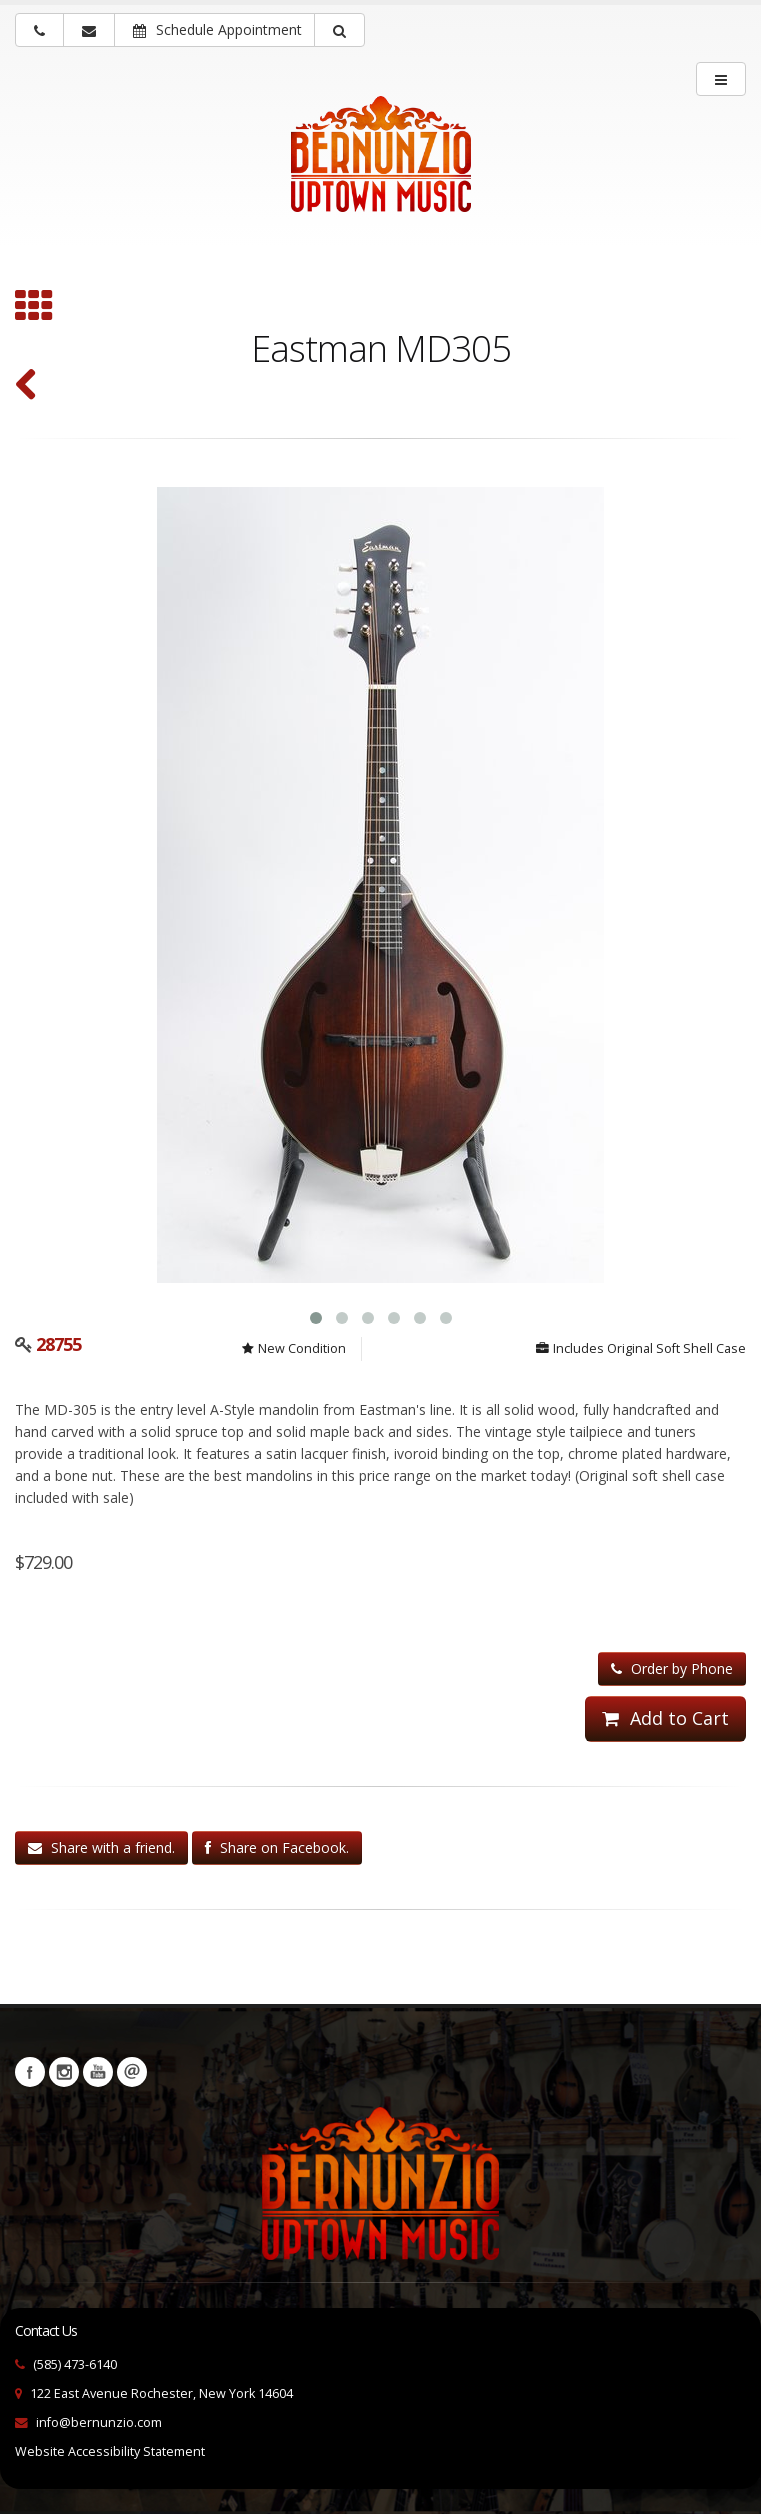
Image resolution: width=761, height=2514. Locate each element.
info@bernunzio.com (99, 2422)
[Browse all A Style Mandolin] (34, 308)
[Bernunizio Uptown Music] (380, 168)
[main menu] (721, 79)
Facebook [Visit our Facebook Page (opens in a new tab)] (30, 2072)
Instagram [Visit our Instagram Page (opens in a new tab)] (64, 2072)
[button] (339, 30)
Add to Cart (665, 1718)
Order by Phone (672, 1668)
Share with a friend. (101, 1847)
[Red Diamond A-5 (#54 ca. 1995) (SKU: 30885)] (26, 386)
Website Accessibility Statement (110, 2451)
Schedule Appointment (217, 29)
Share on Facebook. (277, 1847)
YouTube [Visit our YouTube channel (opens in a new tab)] (98, 2072)
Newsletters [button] (132, 2072)
